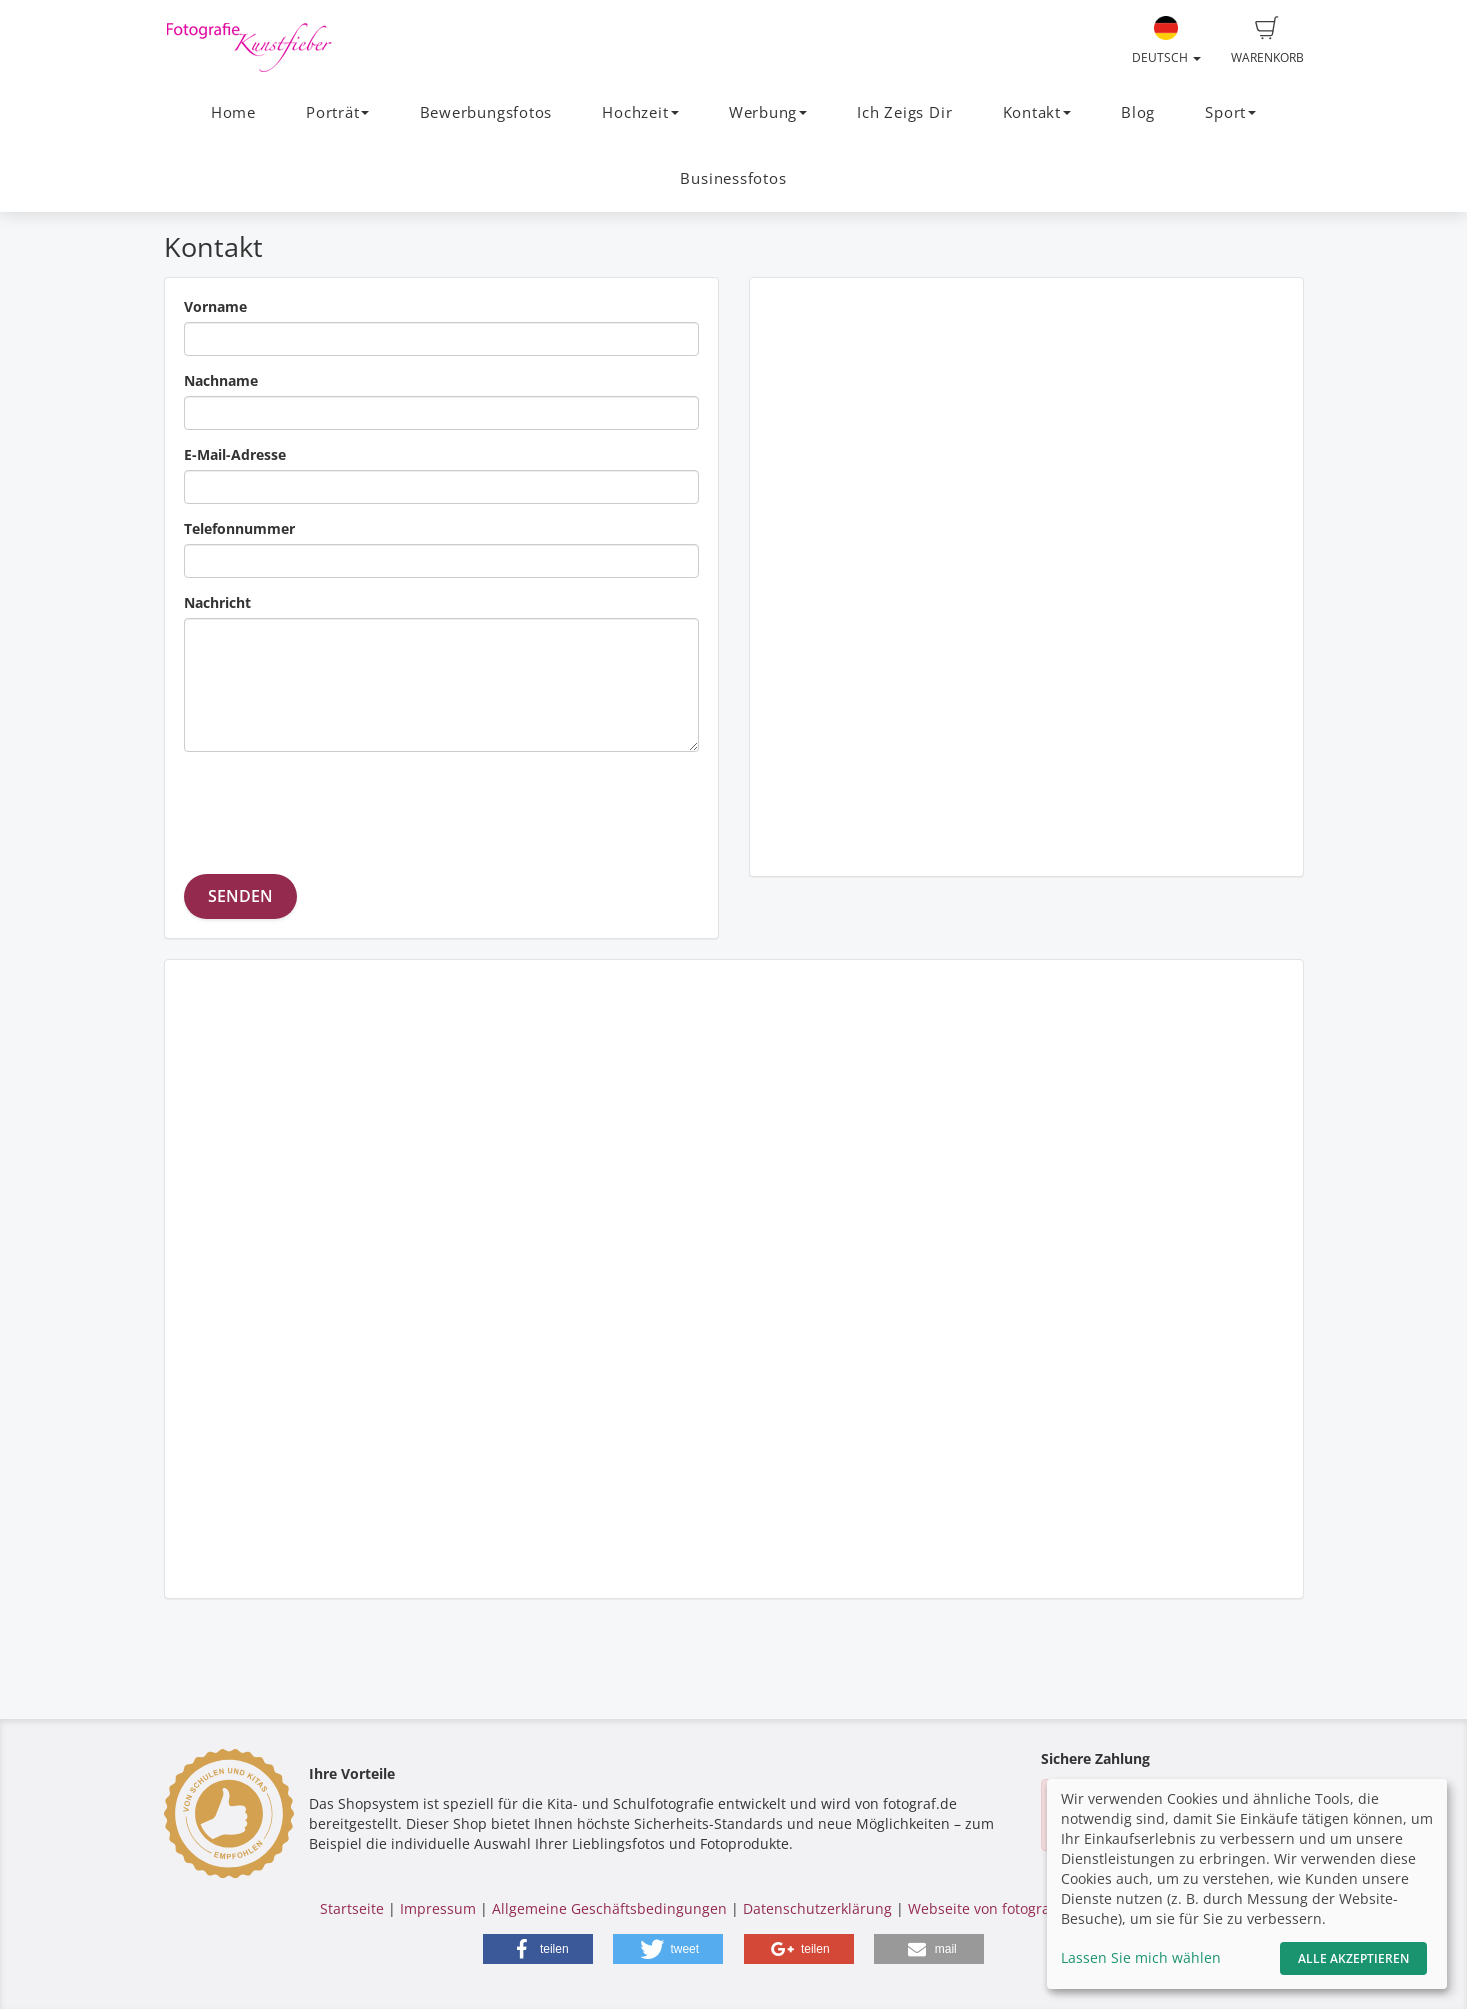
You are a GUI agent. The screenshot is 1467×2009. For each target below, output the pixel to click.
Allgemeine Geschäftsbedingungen (609, 1908)
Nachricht (217, 602)
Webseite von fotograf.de (992, 1908)
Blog (1138, 112)
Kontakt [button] (1037, 112)
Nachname (221, 380)
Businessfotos (733, 178)
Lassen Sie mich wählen (1141, 1957)
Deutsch (1166, 41)
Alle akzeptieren (1353, 1958)
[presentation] (336, 806)
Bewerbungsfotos (486, 112)
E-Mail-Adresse (235, 454)
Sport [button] (1230, 112)
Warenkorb (1267, 41)
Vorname (215, 306)
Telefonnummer (239, 528)
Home (233, 112)
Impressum (438, 1908)
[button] (538, 1949)
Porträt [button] (337, 112)
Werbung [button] (768, 112)
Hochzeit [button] (640, 112)
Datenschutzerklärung (817, 1908)
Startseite (352, 1908)
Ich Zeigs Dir (904, 112)
